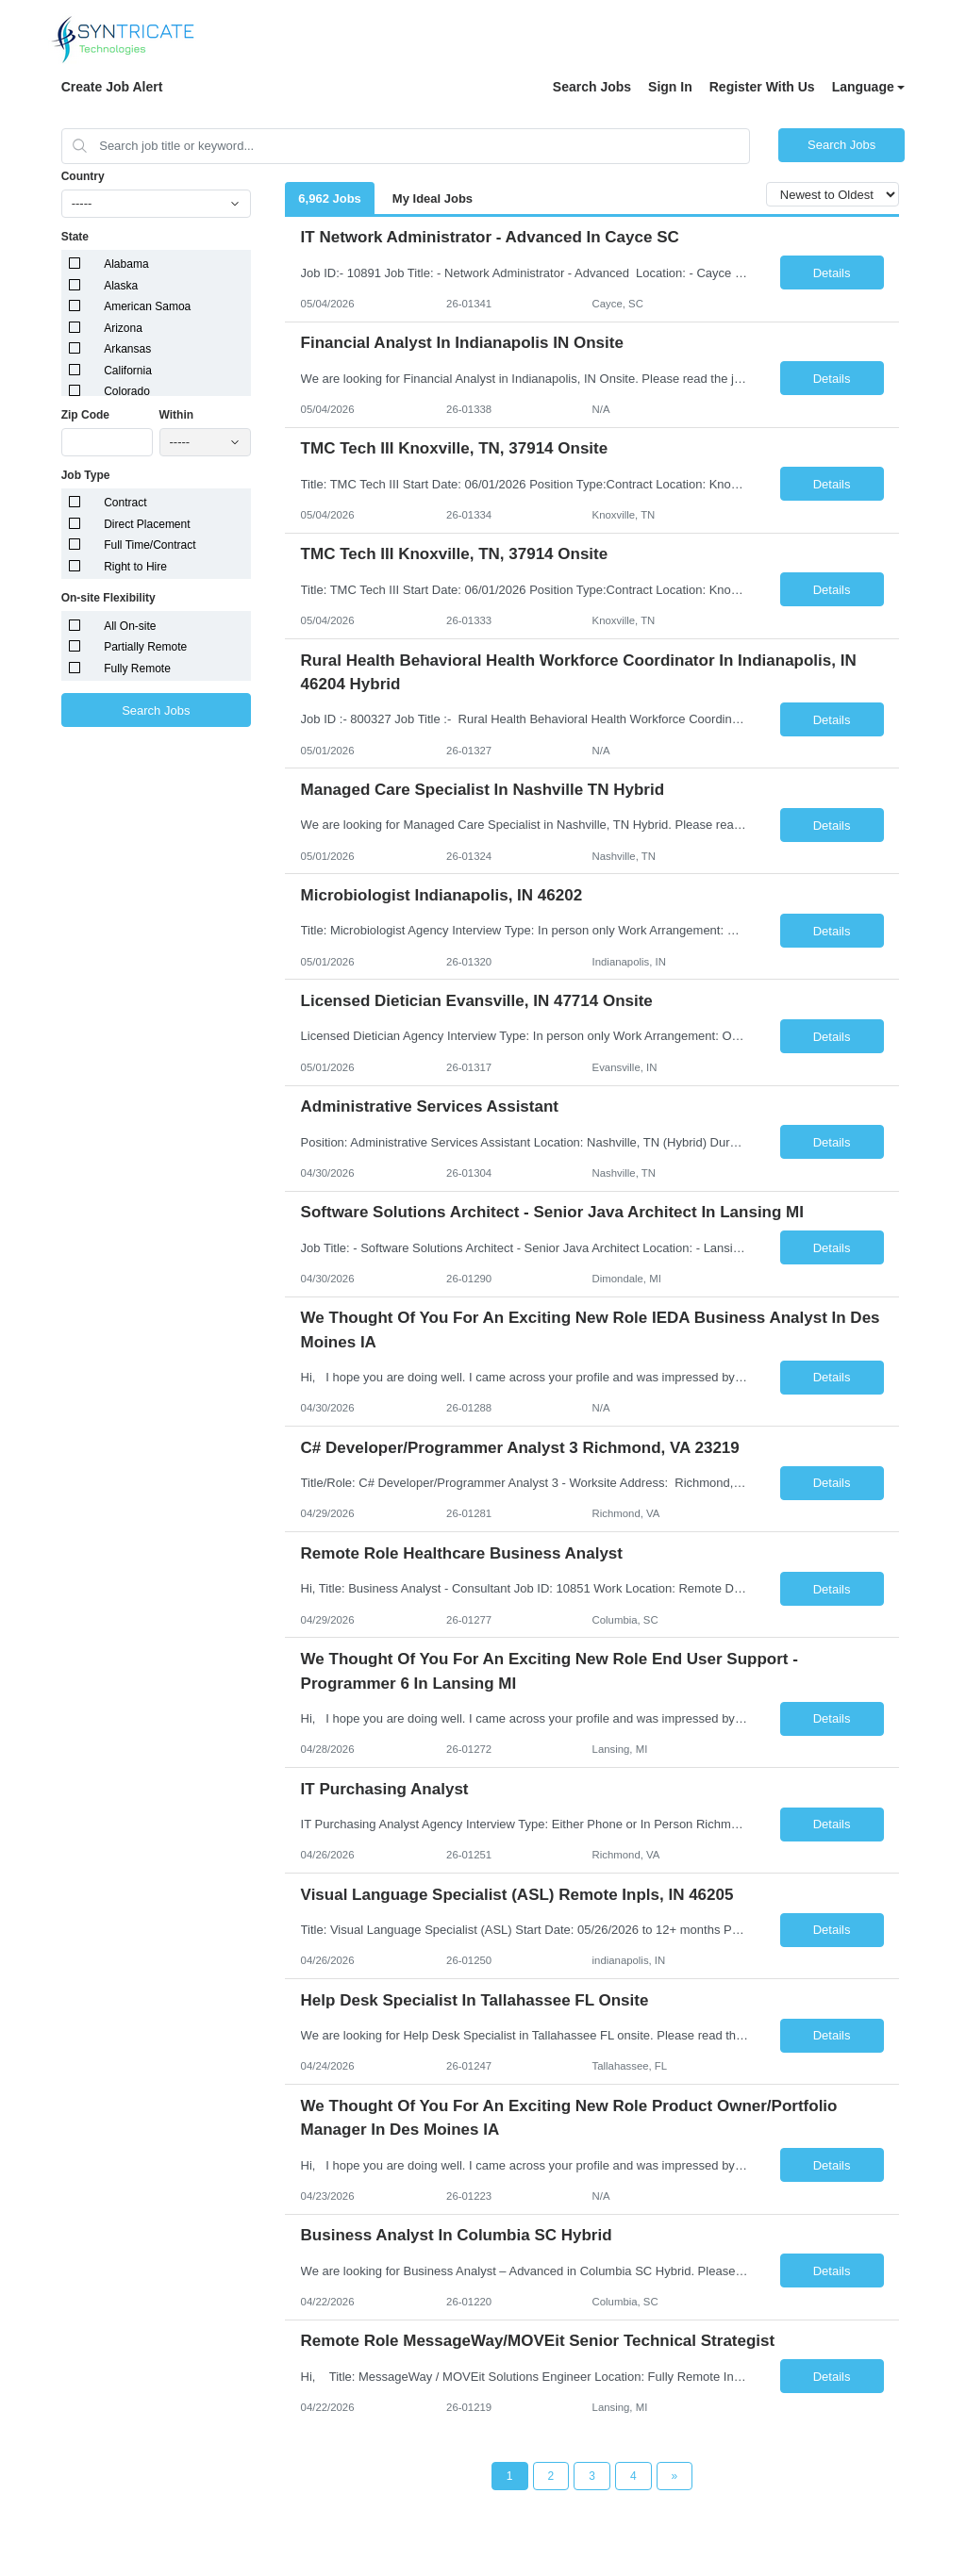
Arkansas (127, 348)
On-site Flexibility (108, 597)
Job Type (85, 475)
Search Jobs (592, 86)
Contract (125, 502)
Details (832, 273)
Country (83, 176)
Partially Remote (145, 646)
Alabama (126, 264)
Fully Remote (137, 668)
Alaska (121, 285)
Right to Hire (135, 566)
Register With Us (762, 86)
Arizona (123, 328)
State (75, 236)
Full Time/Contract (149, 545)
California (128, 370)
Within (176, 414)
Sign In (670, 86)
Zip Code (85, 414)
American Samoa (147, 306)
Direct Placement (147, 524)
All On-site (130, 626)
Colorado (127, 391)
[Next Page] (675, 2476)
